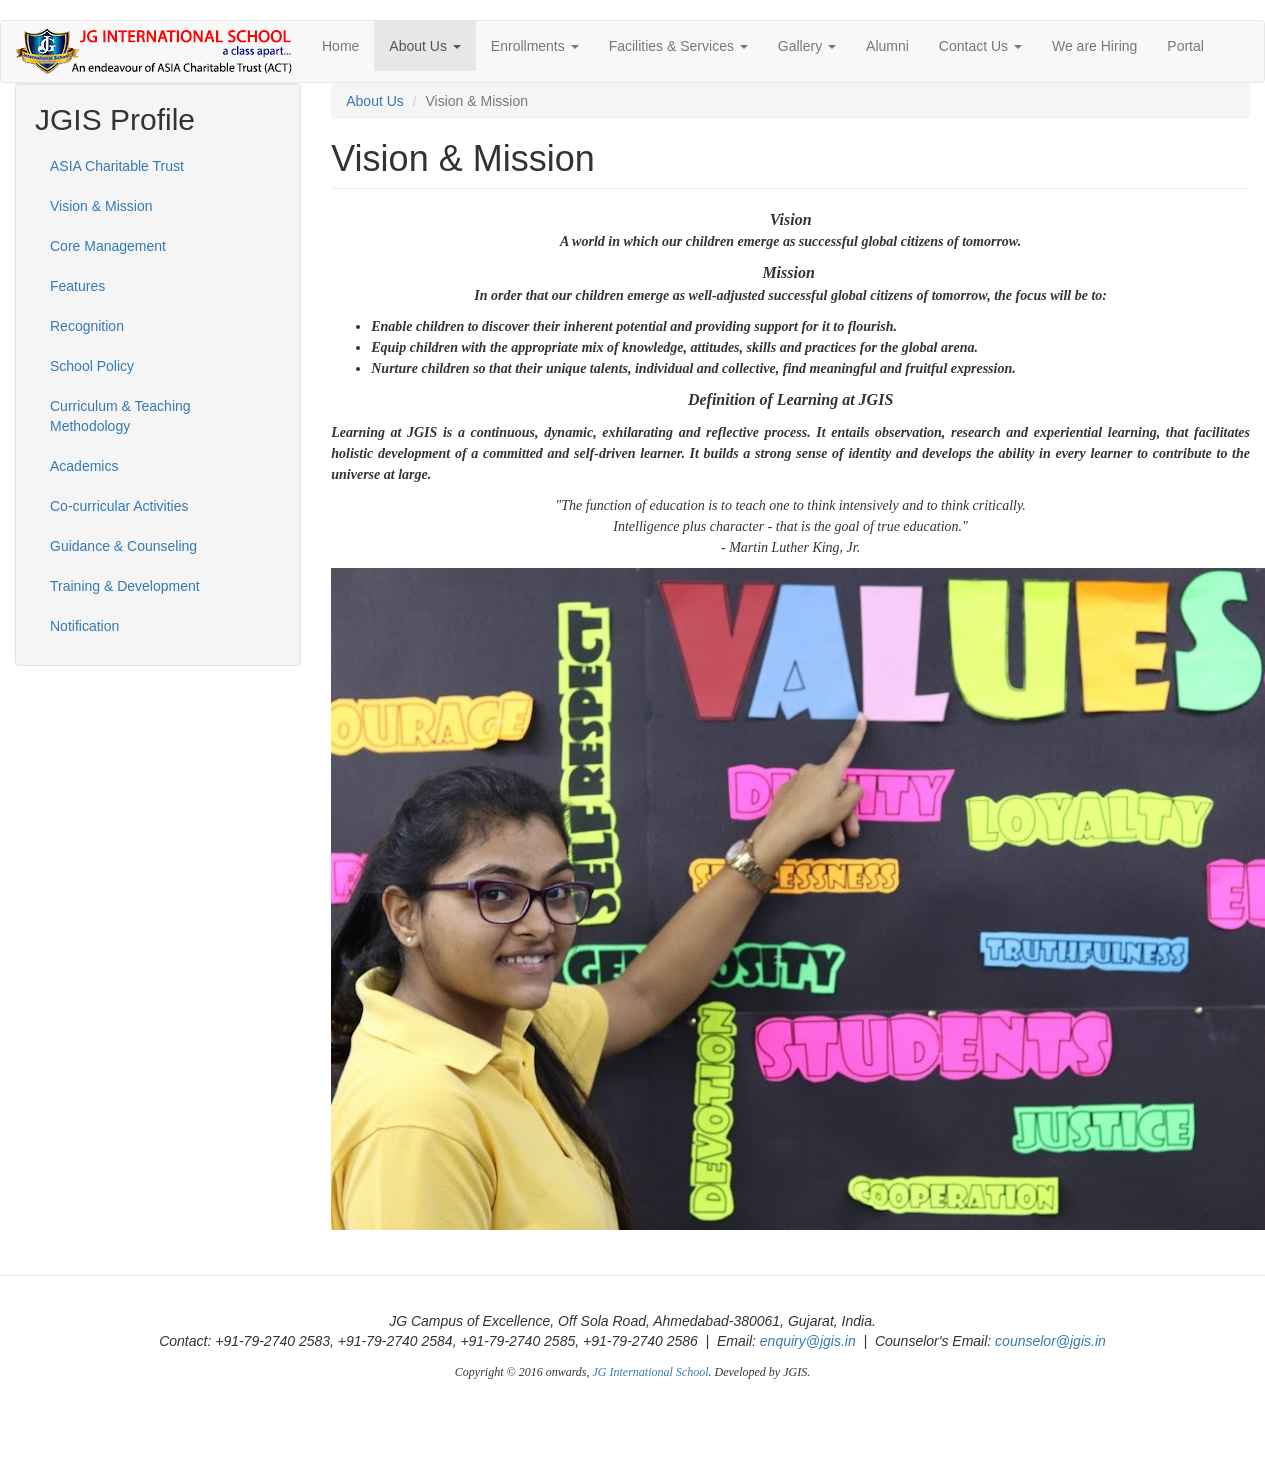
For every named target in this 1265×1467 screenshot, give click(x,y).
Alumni (887, 46)
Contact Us (980, 46)
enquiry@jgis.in (808, 1341)
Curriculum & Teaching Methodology (120, 416)
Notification (84, 626)
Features (77, 286)
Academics (84, 466)
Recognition (87, 326)
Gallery (807, 46)
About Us (424, 46)
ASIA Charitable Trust (117, 166)
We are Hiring (1094, 46)
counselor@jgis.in (1050, 1341)
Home (340, 46)
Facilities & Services (678, 46)
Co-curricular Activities (119, 506)
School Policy (92, 366)
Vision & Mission (101, 206)
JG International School (651, 1372)
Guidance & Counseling (123, 546)
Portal (1185, 46)
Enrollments (535, 46)
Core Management (108, 246)
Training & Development (125, 586)
